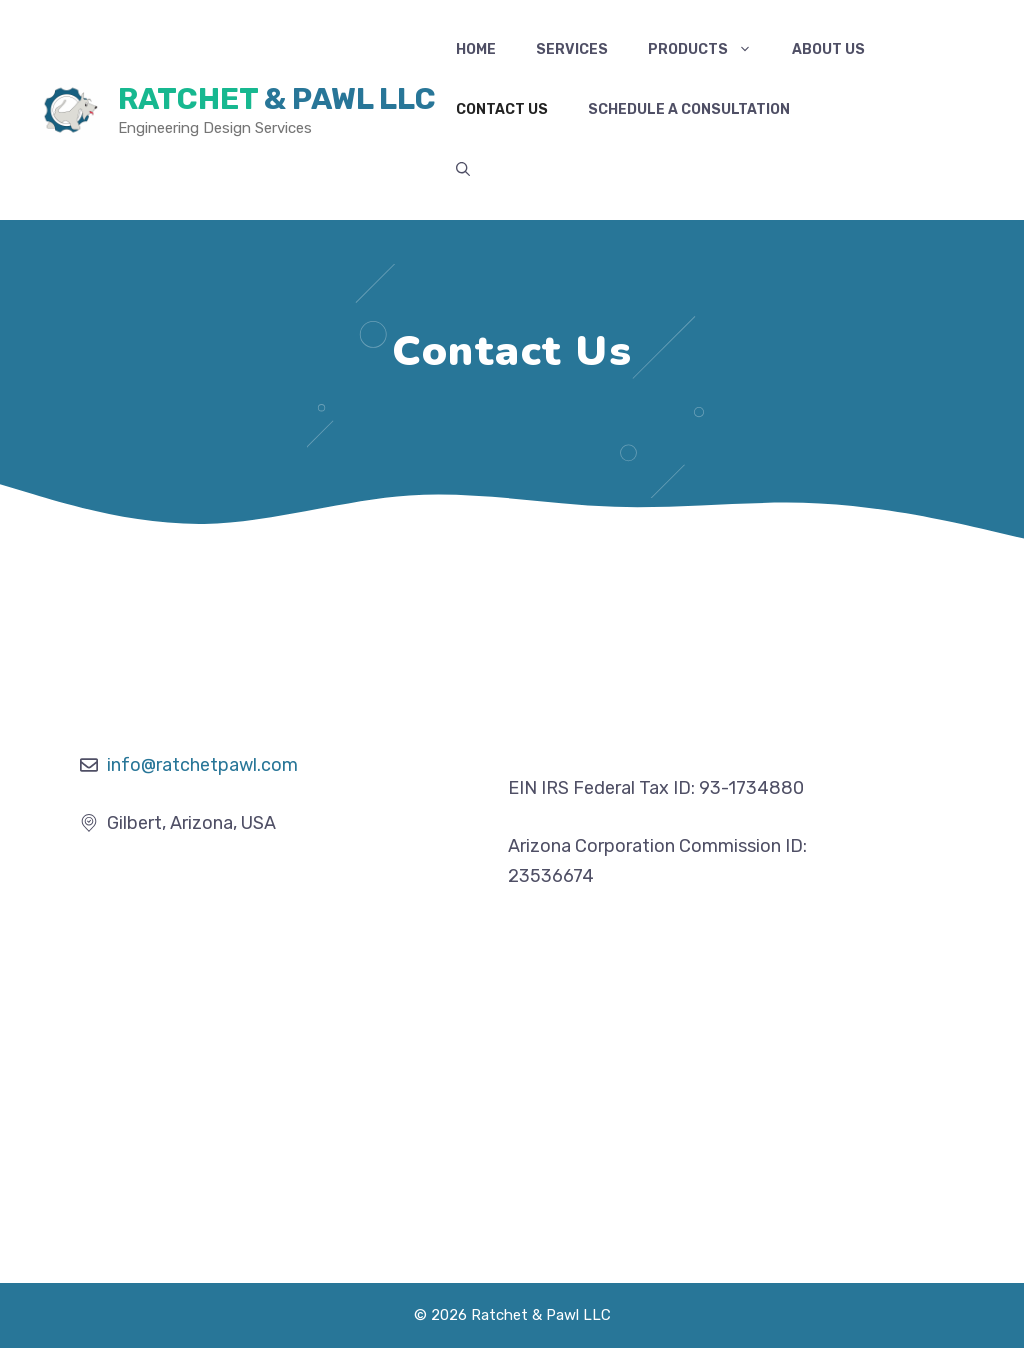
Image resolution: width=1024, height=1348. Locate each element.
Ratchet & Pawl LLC (277, 99)
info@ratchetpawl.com (202, 765)
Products (710, 50)
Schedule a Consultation (689, 109)
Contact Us (502, 109)
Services (572, 49)
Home (476, 49)
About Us (828, 49)
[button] (463, 170)
